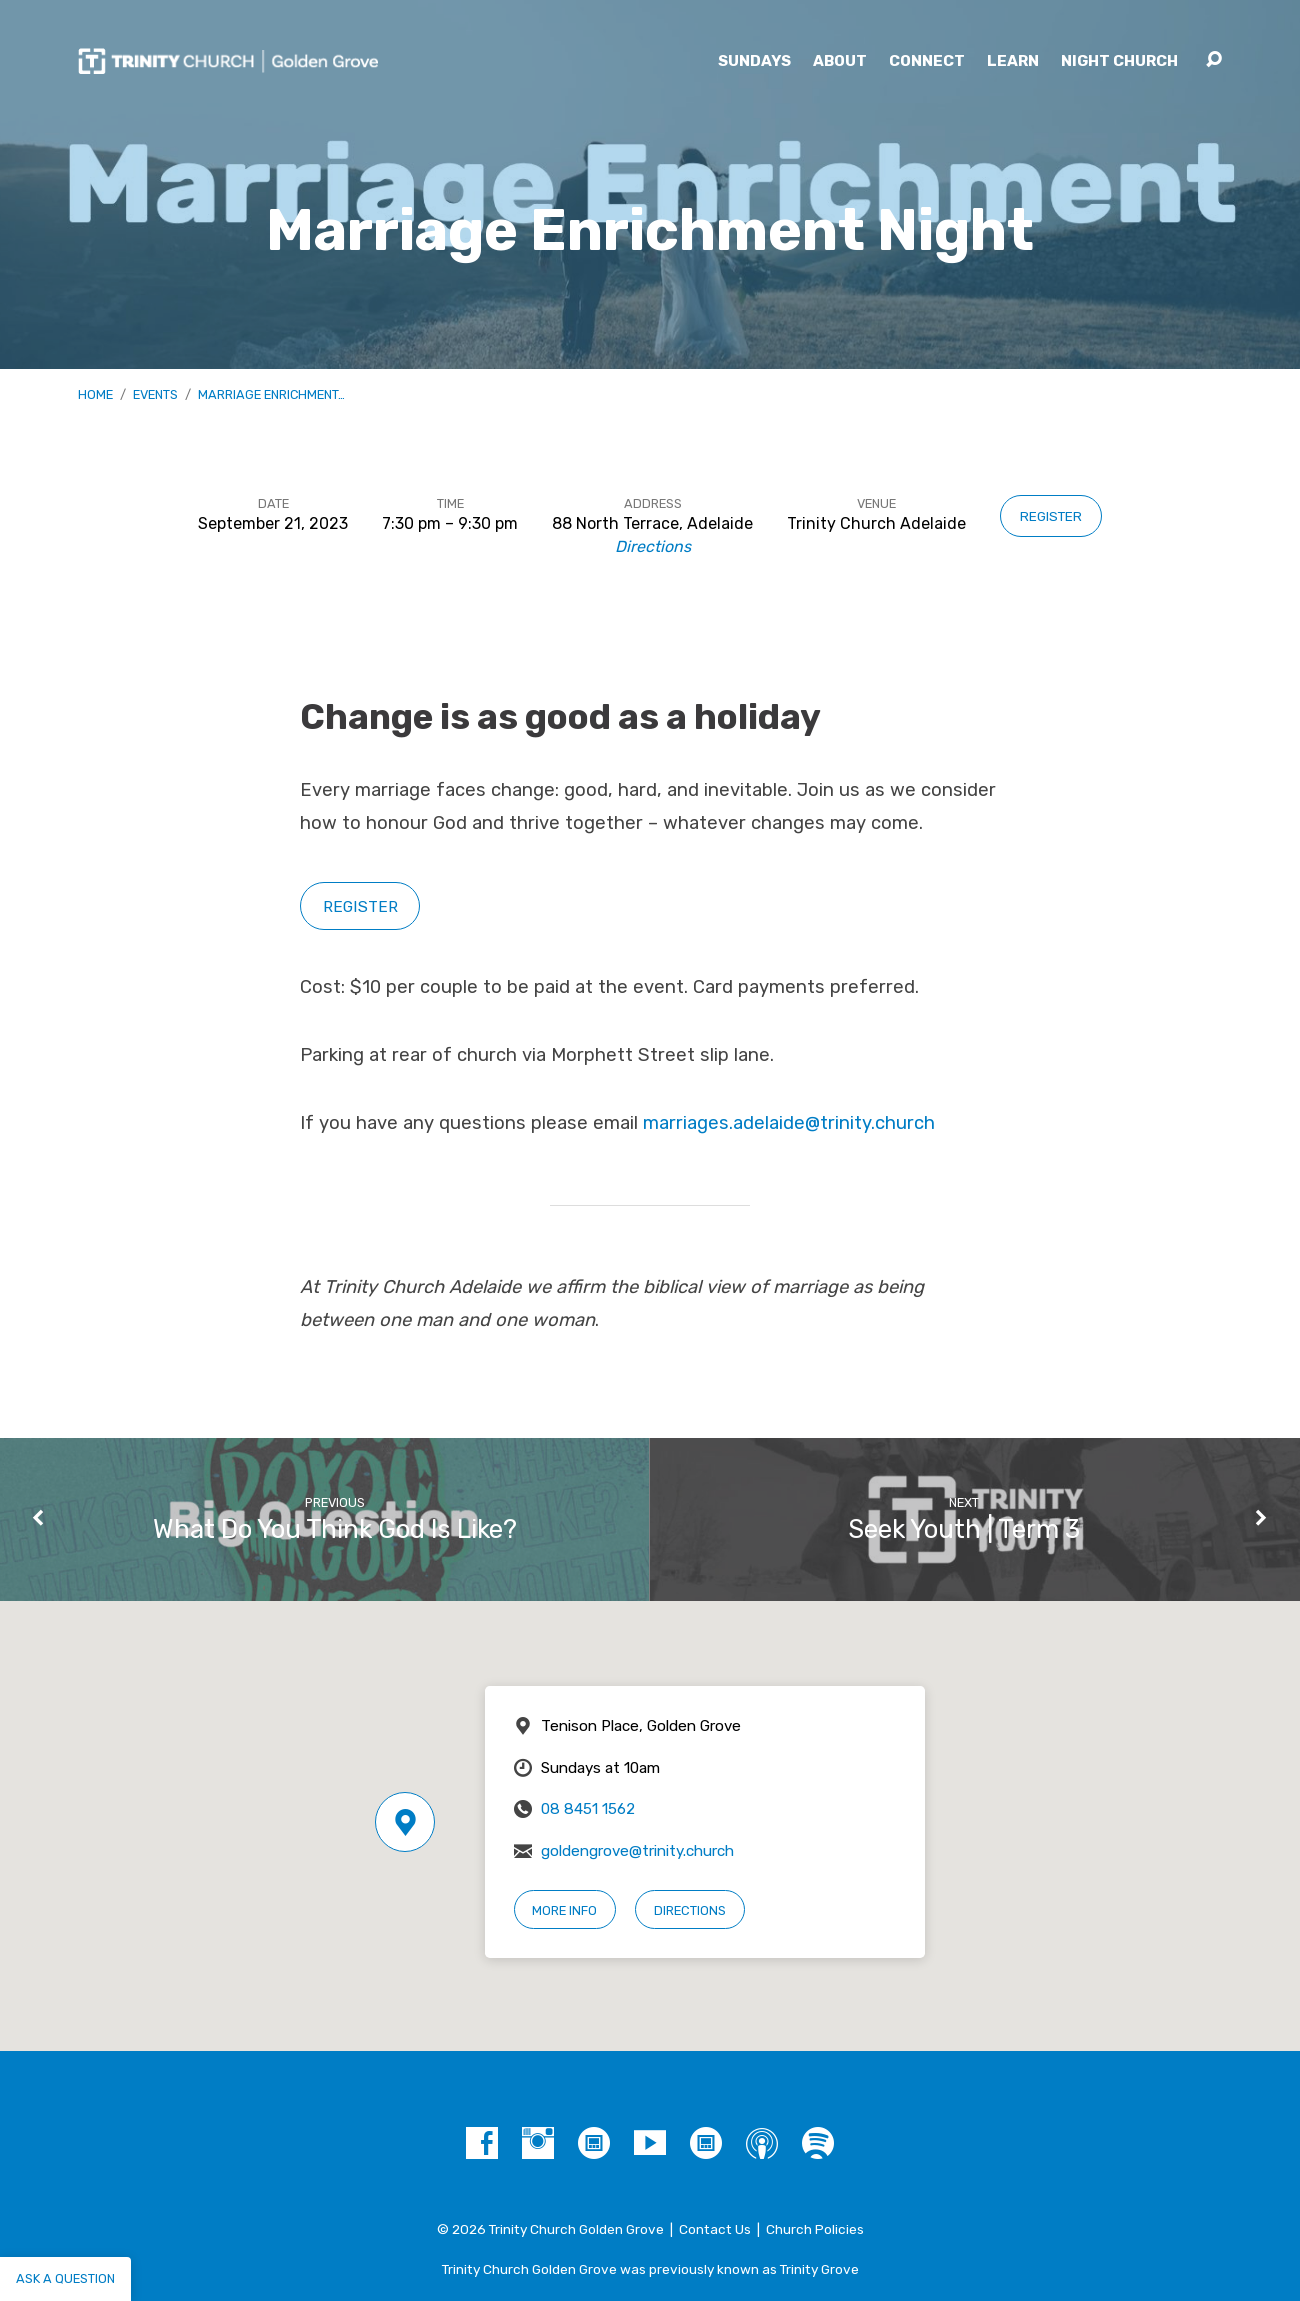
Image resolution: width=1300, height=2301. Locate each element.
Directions (653, 546)
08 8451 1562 (588, 1809)
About (840, 61)
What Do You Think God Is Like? (335, 1529)
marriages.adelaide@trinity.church (789, 1123)
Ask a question (65, 2278)
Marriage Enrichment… (271, 394)
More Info (564, 1910)
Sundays (754, 61)
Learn (1013, 61)
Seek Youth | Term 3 (964, 1529)
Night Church (1119, 61)
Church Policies (815, 2229)
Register (1051, 516)
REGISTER (360, 906)
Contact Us (715, 2229)
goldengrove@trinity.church (637, 1851)
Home (95, 394)
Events (155, 394)
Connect (927, 61)
